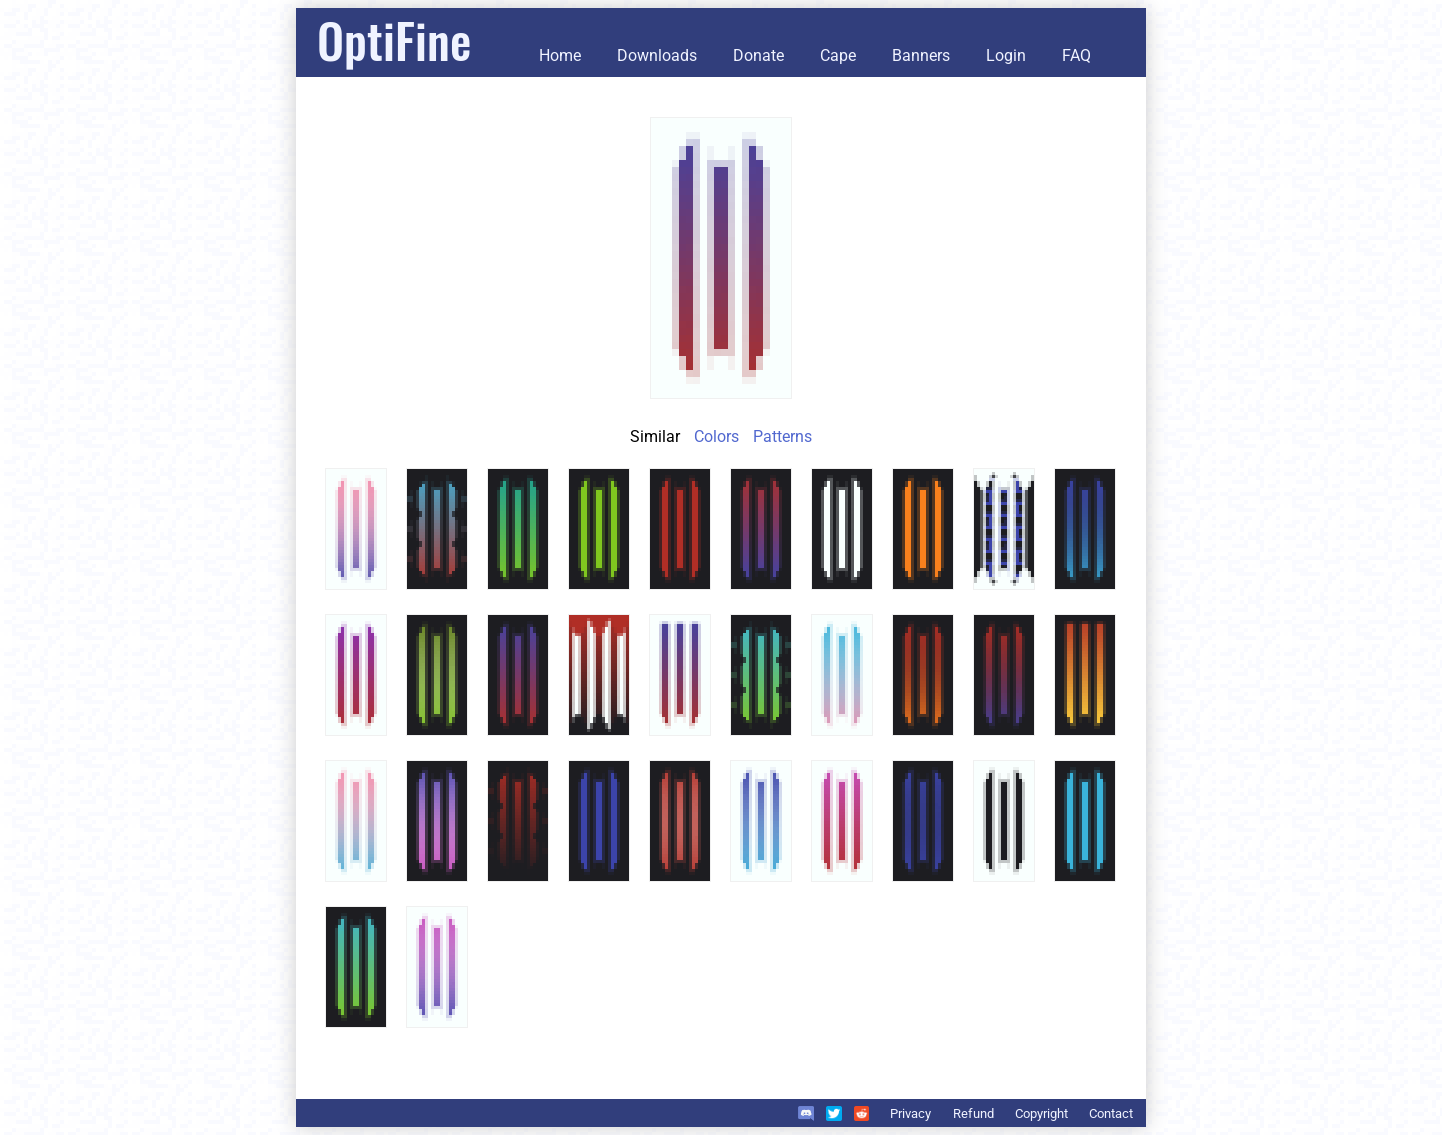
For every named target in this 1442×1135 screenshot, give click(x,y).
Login (1006, 55)
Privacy (910, 1113)
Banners (921, 55)
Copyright (1041, 1113)
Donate (758, 55)
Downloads (657, 55)
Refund (973, 1113)
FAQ (1076, 55)
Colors (716, 436)
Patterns (782, 436)
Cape (838, 55)
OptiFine (394, 39)
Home (560, 55)
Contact (1111, 1113)
